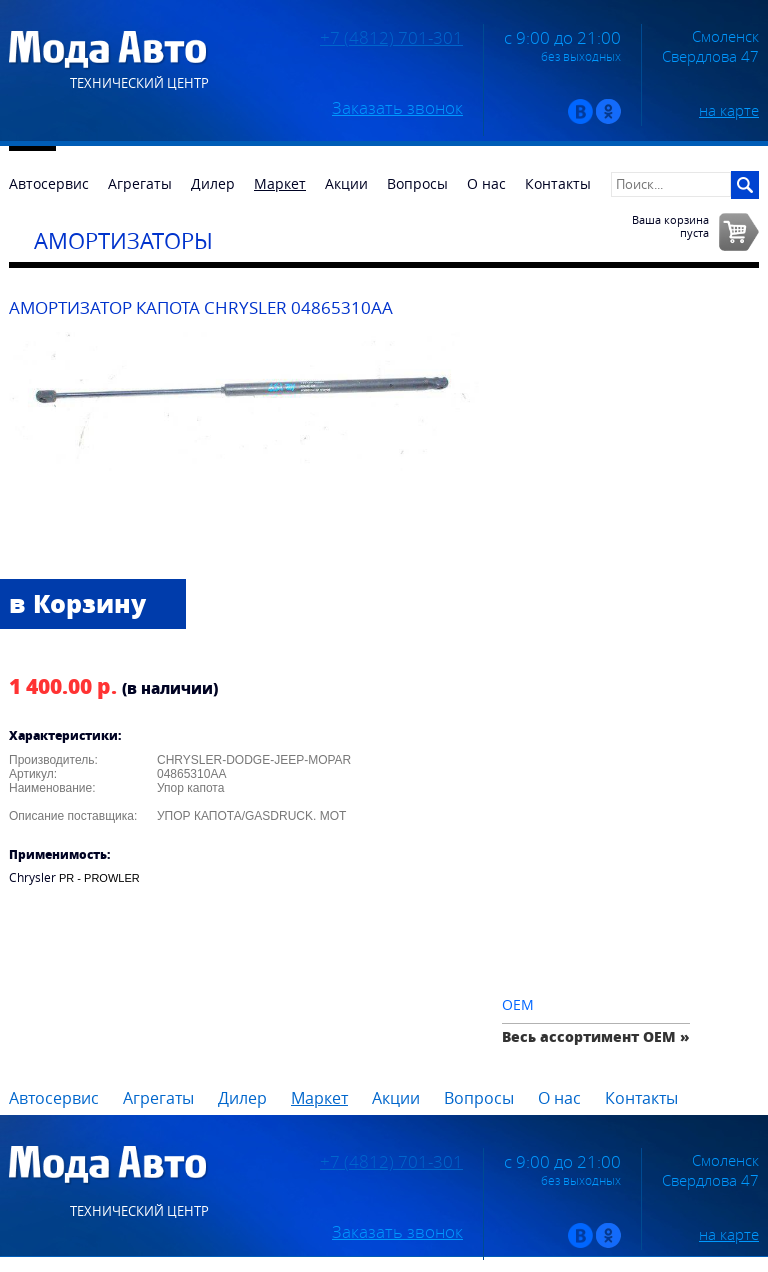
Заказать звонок (397, 108)
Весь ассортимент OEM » (596, 1036)
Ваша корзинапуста (670, 226)
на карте (729, 110)
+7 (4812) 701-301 (391, 38)
